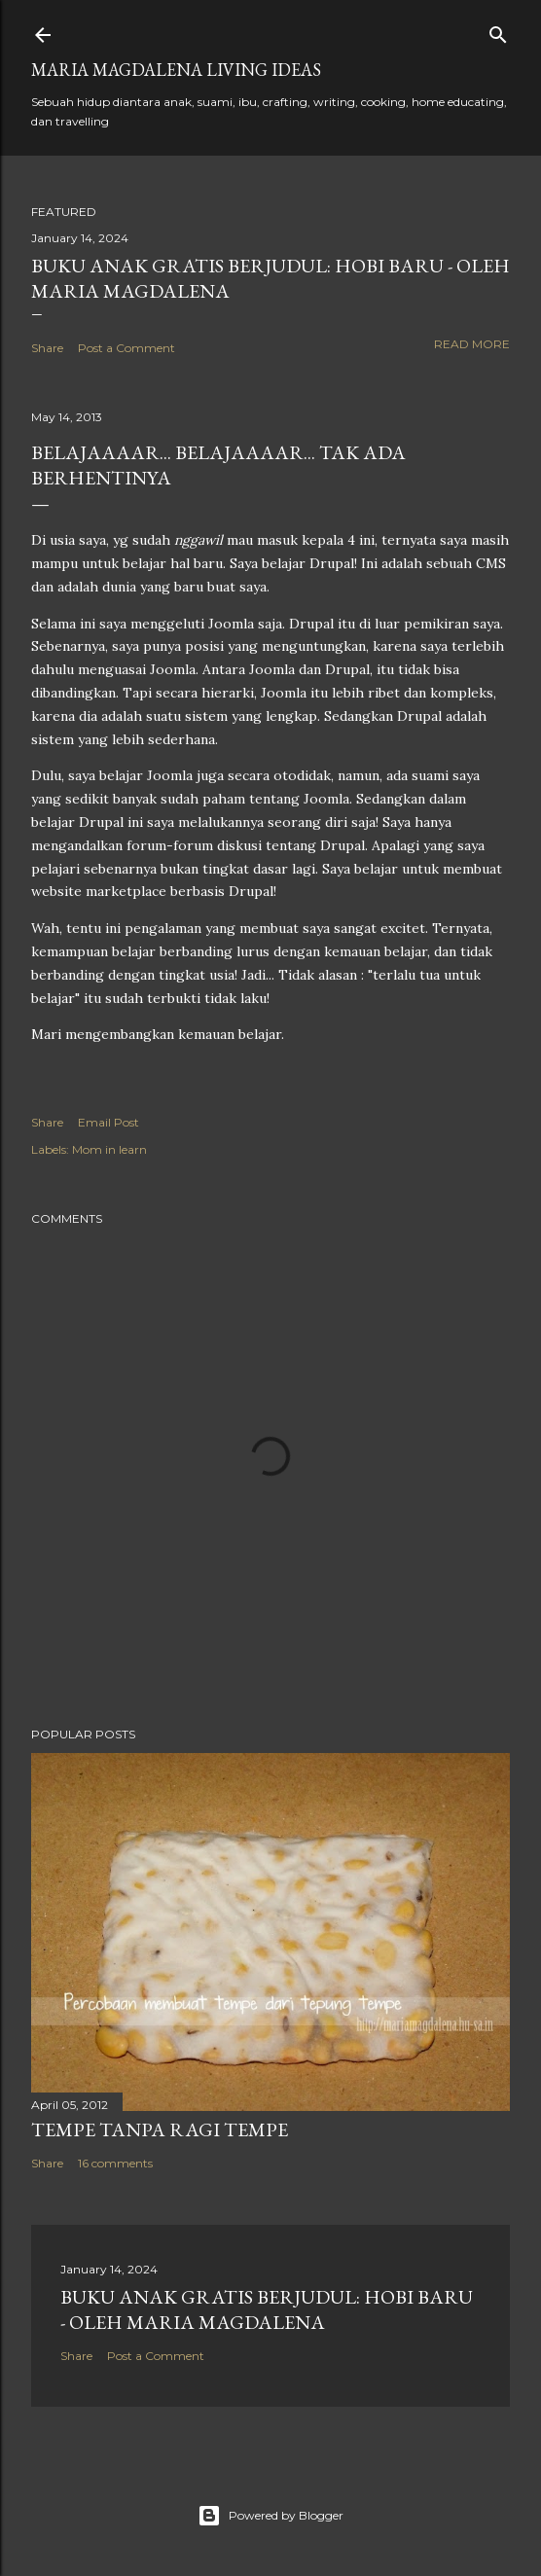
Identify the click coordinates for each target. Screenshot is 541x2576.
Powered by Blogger (270, 2515)
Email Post (108, 1122)
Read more (472, 344)
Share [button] (47, 347)
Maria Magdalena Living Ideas (176, 69)
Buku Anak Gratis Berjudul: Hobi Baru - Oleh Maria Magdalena (266, 2309)
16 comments (115, 2163)
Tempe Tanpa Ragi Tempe (159, 2129)
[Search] (498, 31)
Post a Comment (126, 347)
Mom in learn (109, 1149)
